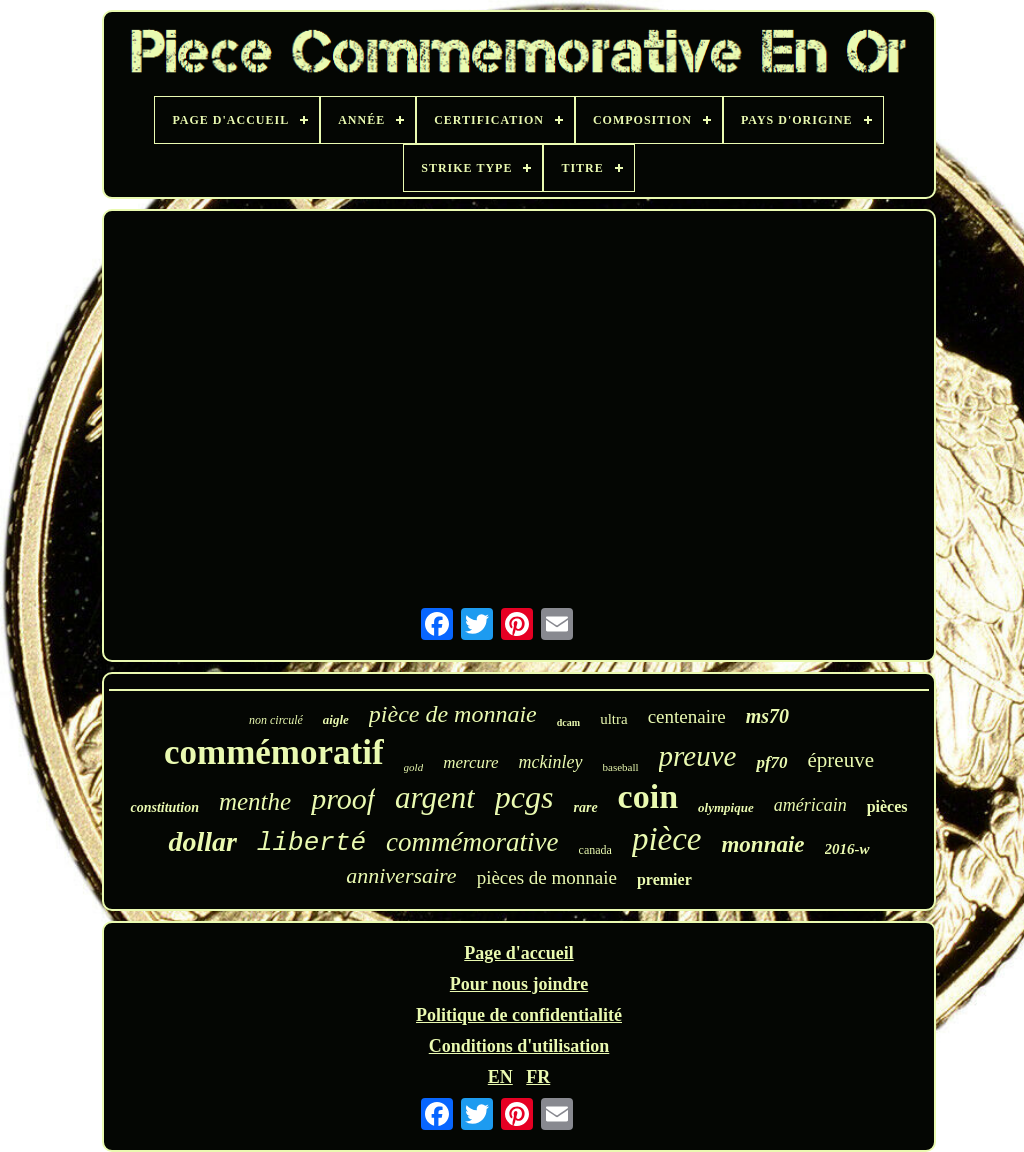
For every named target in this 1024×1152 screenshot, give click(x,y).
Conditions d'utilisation (519, 1046)
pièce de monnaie (453, 714)
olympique (726, 807)
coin (648, 796)
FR (538, 1077)
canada (595, 850)
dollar (202, 841)
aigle (336, 719)
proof (343, 798)
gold (414, 767)
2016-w (847, 849)
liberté (311, 843)
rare (585, 807)
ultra (614, 719)
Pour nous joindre (519, 984)
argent (435, 797)
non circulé (276, 720)
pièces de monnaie (547, 877)
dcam (568, 722)
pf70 (771, 762)
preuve (698, 756)
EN (500, 1077)
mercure (470, 762)
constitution (164, 807)
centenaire (687, 716)
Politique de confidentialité (519, 1015)
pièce (667, 839)
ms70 (767, 716)
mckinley (551, 762)
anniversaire (401, 875)
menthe (255, 801)
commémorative (472, 842)
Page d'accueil (518, 953)
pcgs (524, 797)
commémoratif (274, 752)
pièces (887, 806)
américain (810, 805)
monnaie (762, 844)
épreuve (841, 760)
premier (664, 879)
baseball (621, 767)
